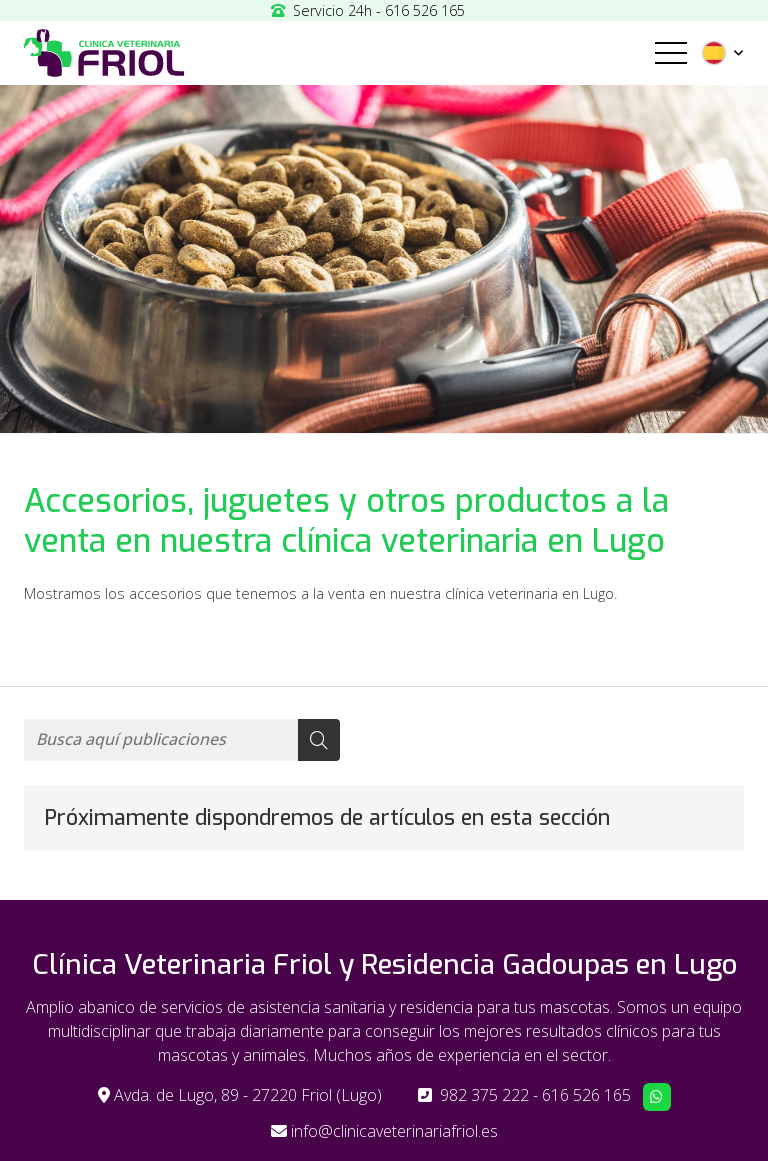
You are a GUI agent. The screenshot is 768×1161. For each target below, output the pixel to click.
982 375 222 (484, 1095)
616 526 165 (586, 1095)
